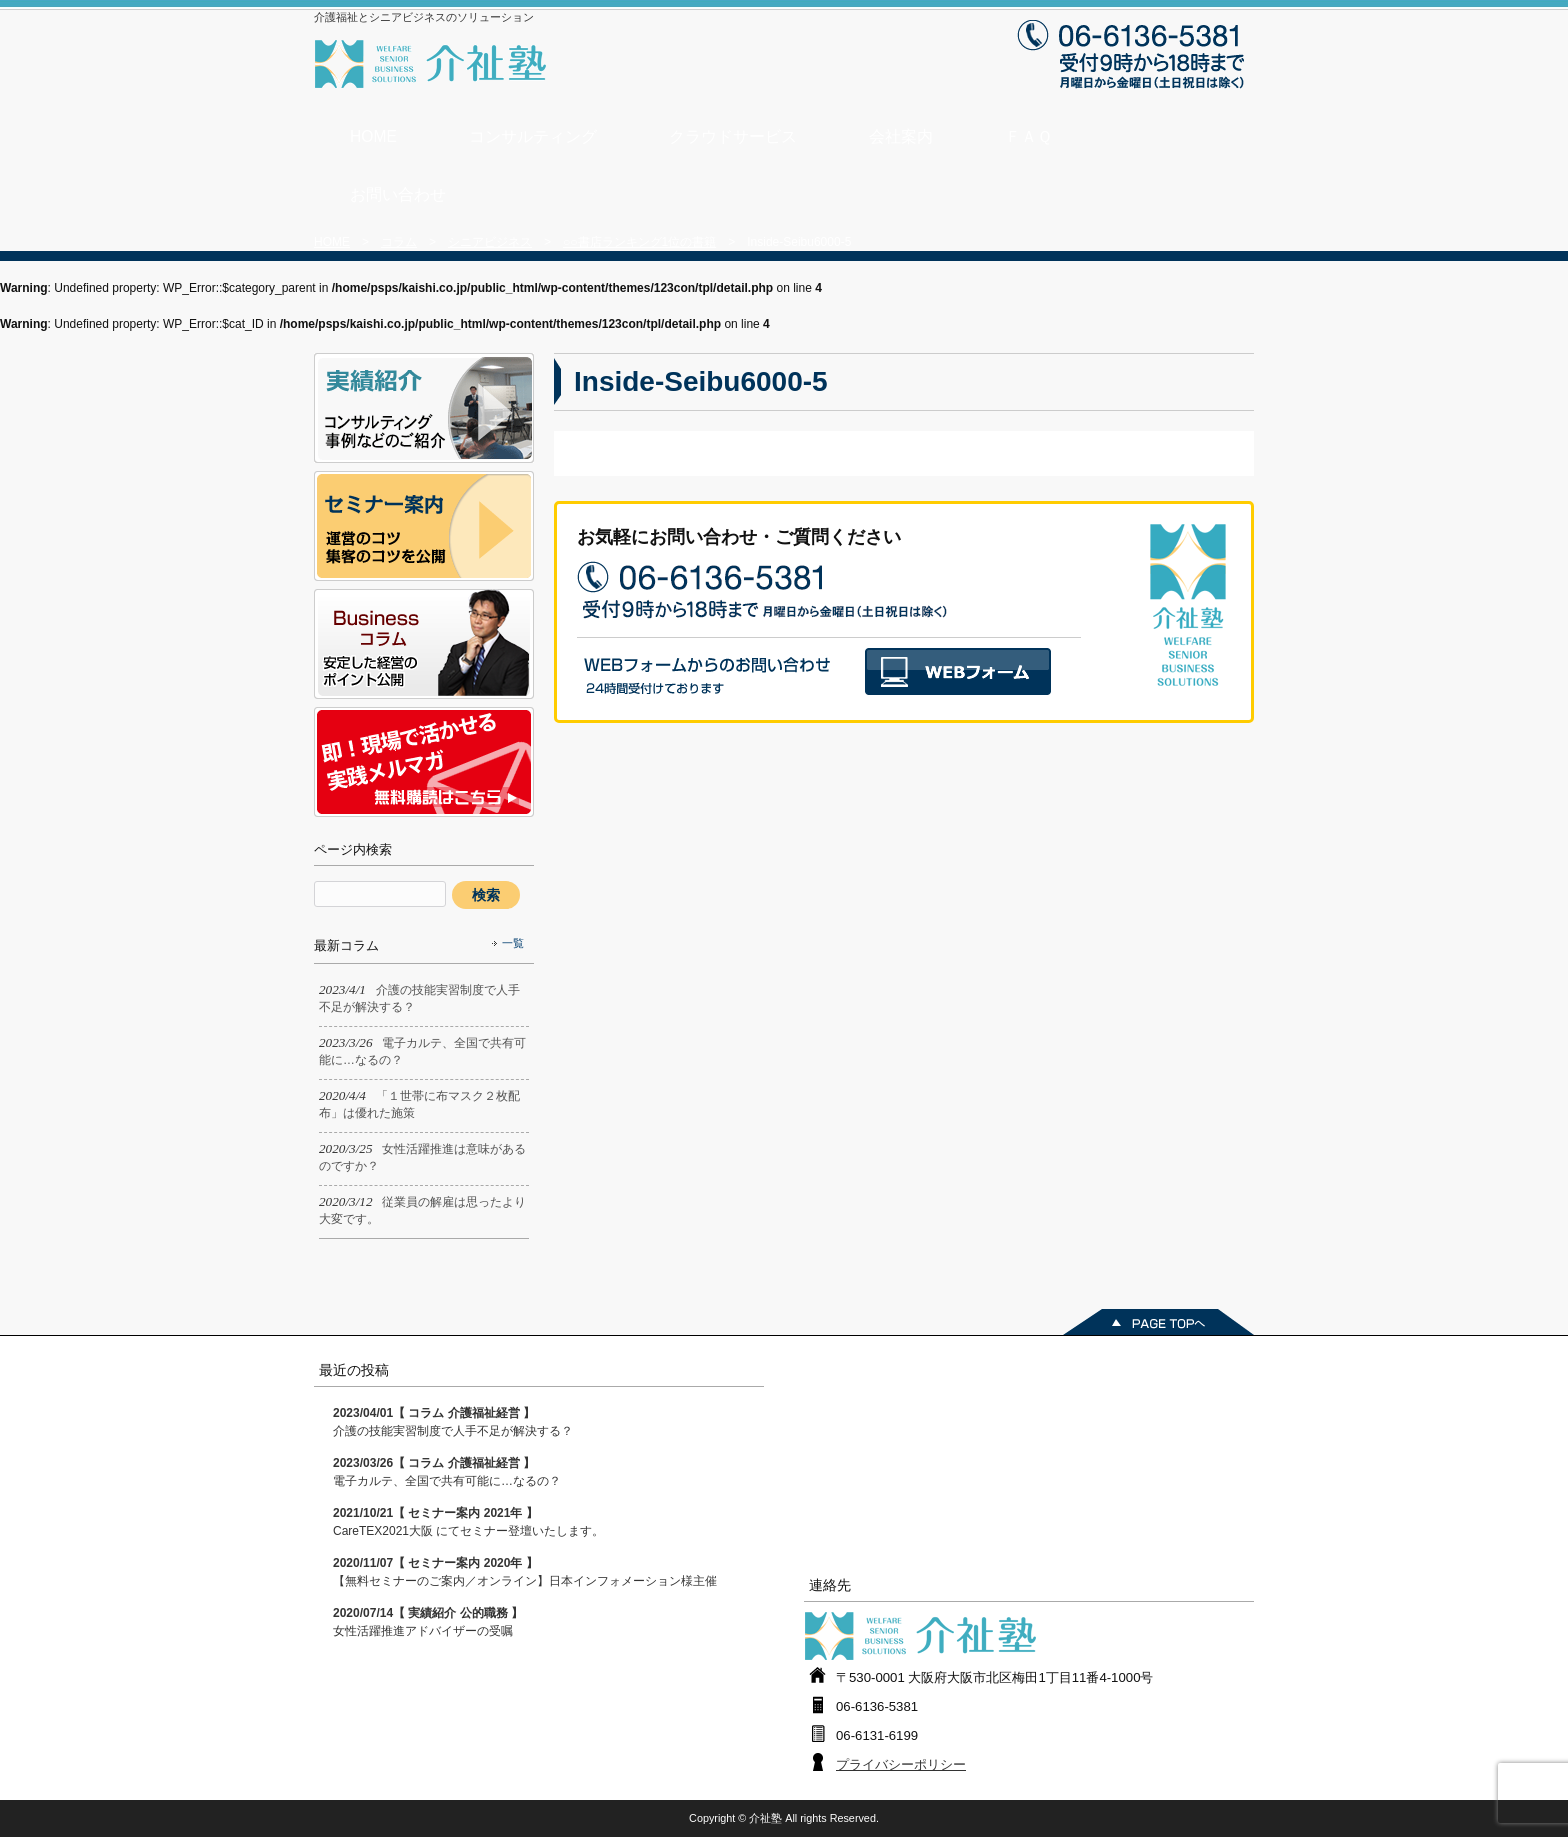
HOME (373, 136)
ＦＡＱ (1028, 136)
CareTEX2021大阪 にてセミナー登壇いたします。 (468, 1522)
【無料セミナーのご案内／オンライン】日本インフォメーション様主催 (525, 1572)
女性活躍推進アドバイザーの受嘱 (428, 1622)
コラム (399, 242)
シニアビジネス (490, 242)
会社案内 (901, 136)
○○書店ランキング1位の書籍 (639, 242)
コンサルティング (533, 136)
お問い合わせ (398, 194)
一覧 (513, 943)
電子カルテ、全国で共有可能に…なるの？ (447, 1472)
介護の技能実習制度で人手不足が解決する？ (453, 1422)
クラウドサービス (733, 136)
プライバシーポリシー (901, 1764)
